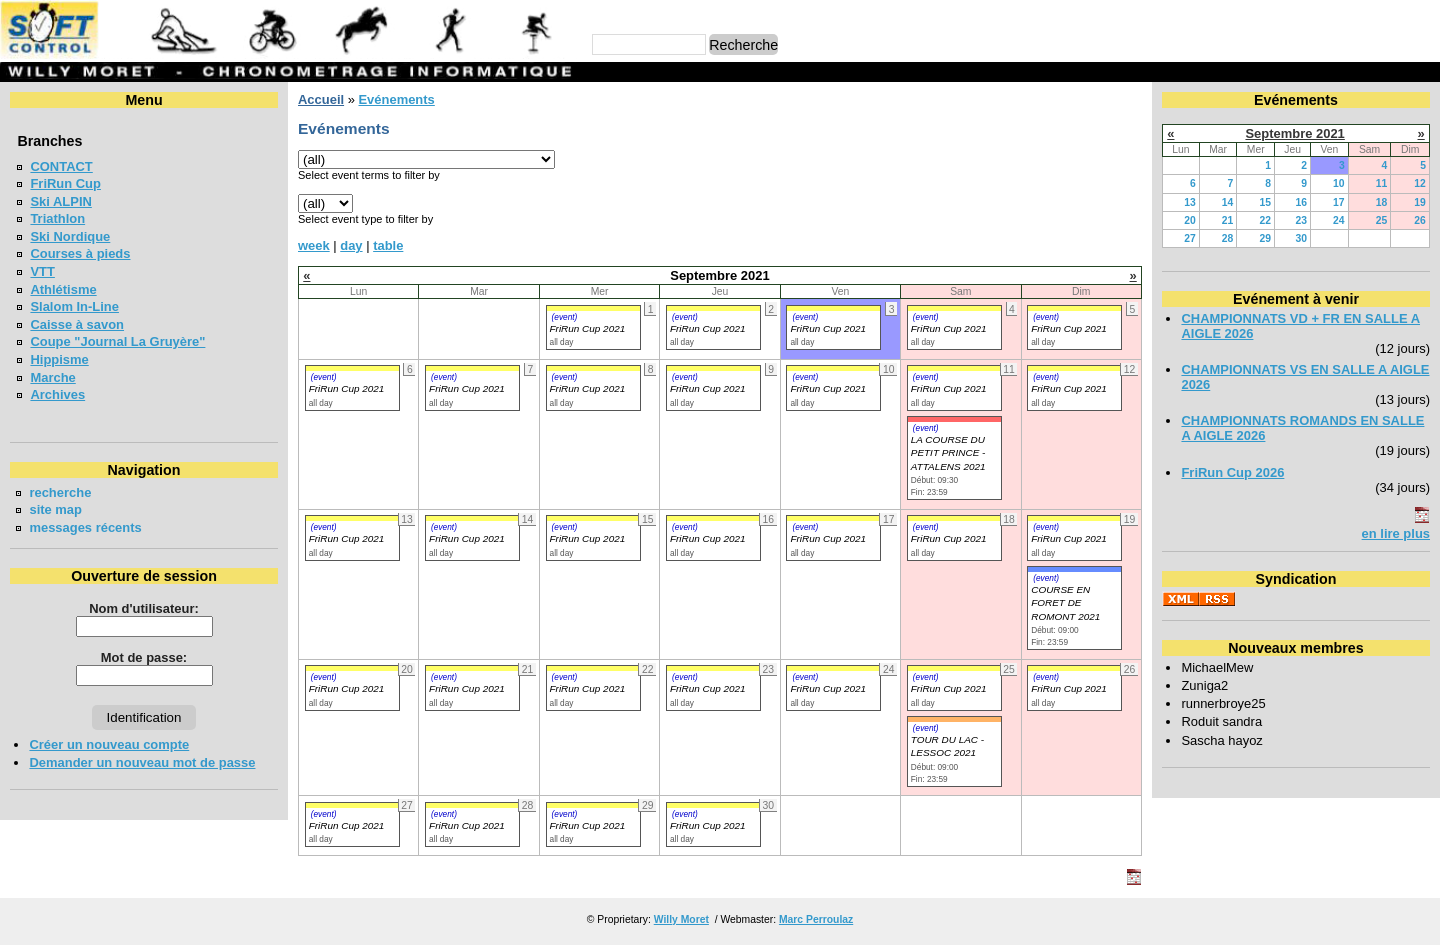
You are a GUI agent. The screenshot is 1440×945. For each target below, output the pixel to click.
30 (1301, 238)
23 (1301, 220)
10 (1339, 183)
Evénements (396, 99)
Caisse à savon (77, 324)
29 (1265, 238)
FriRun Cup (65, 183)
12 (1420, 183)
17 (1339, 202)
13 (1190, 202)
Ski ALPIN (60, 201)
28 (1228, 238)
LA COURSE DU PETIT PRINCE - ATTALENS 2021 (948, 453)
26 (1420, 220)
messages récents (85, 527)
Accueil (321, 99)
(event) (565, 317)
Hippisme (59, 359)
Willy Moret (681, 919)
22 (1265, 220)
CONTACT (61, 166)
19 (1420, 202)
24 (1339, 220)
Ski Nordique (70, 236)
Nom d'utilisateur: (144, 608)
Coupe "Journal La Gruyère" (117, 341)
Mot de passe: (144, 657)
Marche (52, 377)
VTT (42, 271)
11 (1382, 183)
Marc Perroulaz (816, 919)
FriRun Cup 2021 (588, 328)
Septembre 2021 (1294, 133)
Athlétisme (63, 289)
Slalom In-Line (74, 306)
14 (1228, 202)
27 (1190, 238)
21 (1228, 220)
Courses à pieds (80, 253)
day (351, 245)
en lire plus (1396, 533)
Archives (57, 394)
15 (1265, 202)
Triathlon (57, 218)
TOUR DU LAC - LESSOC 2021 (947, 746)
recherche (60, 492)
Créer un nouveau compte (109, 744)
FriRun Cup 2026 (1232, 472)
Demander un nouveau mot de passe (142, 762)
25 (1382, 220)
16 (1301, 202)
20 (1190, 220)
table (388, 245)
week (314, 245)
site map (55, 509)
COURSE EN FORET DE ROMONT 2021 (1065, 603)
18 (1382, 202)
